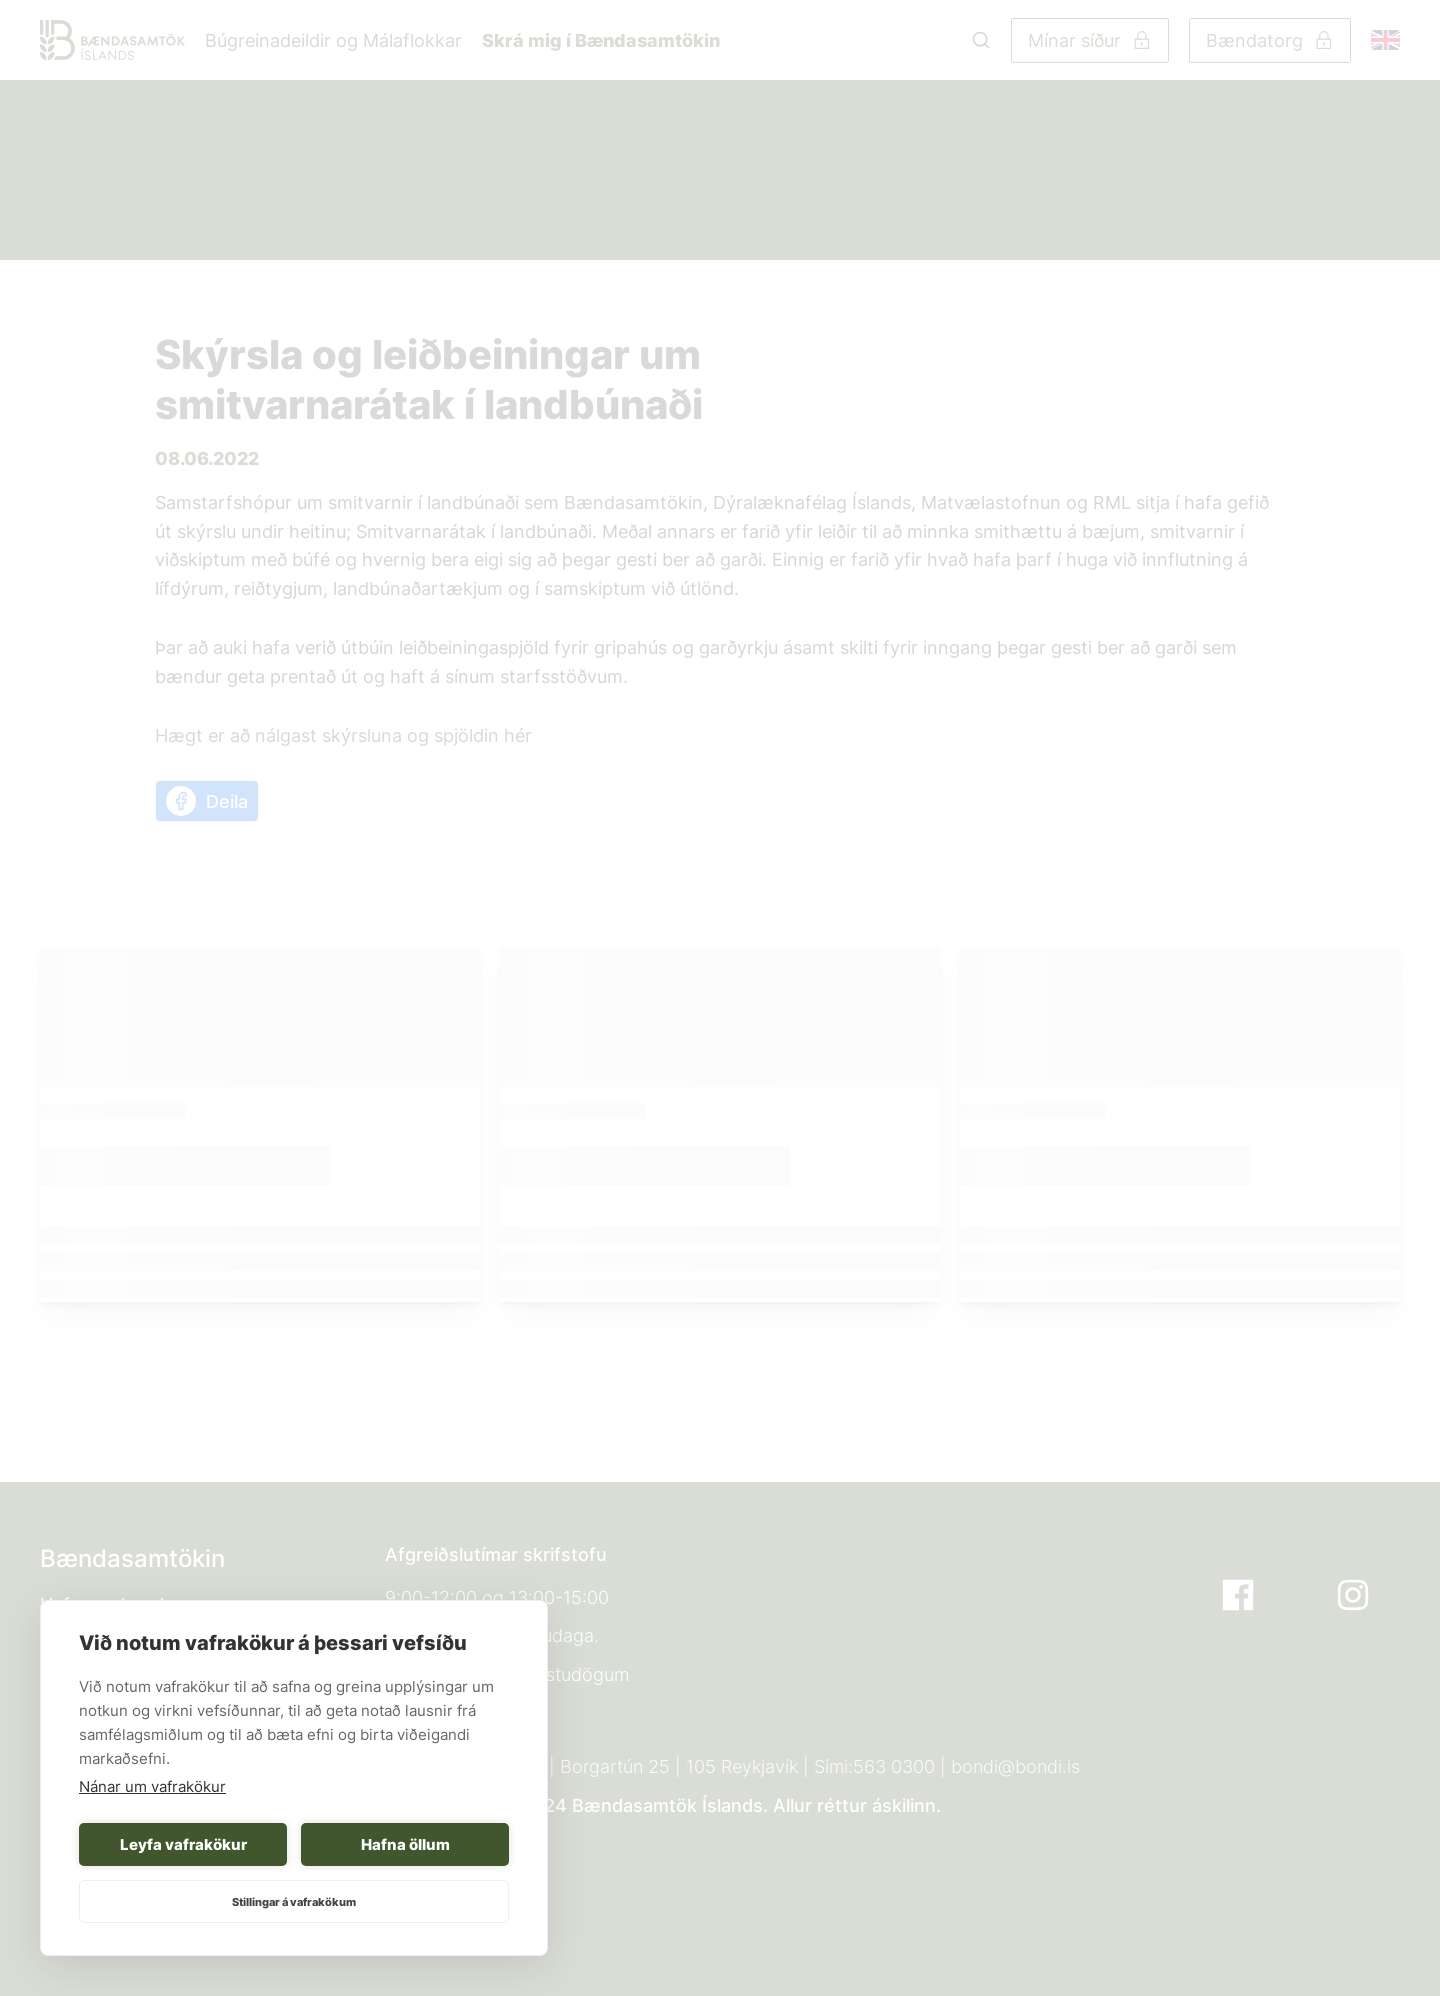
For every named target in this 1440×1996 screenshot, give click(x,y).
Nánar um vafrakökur (152, 1786)
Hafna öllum (405, 1844)
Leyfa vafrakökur (183, 1844)
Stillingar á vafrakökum (294, 1902)
